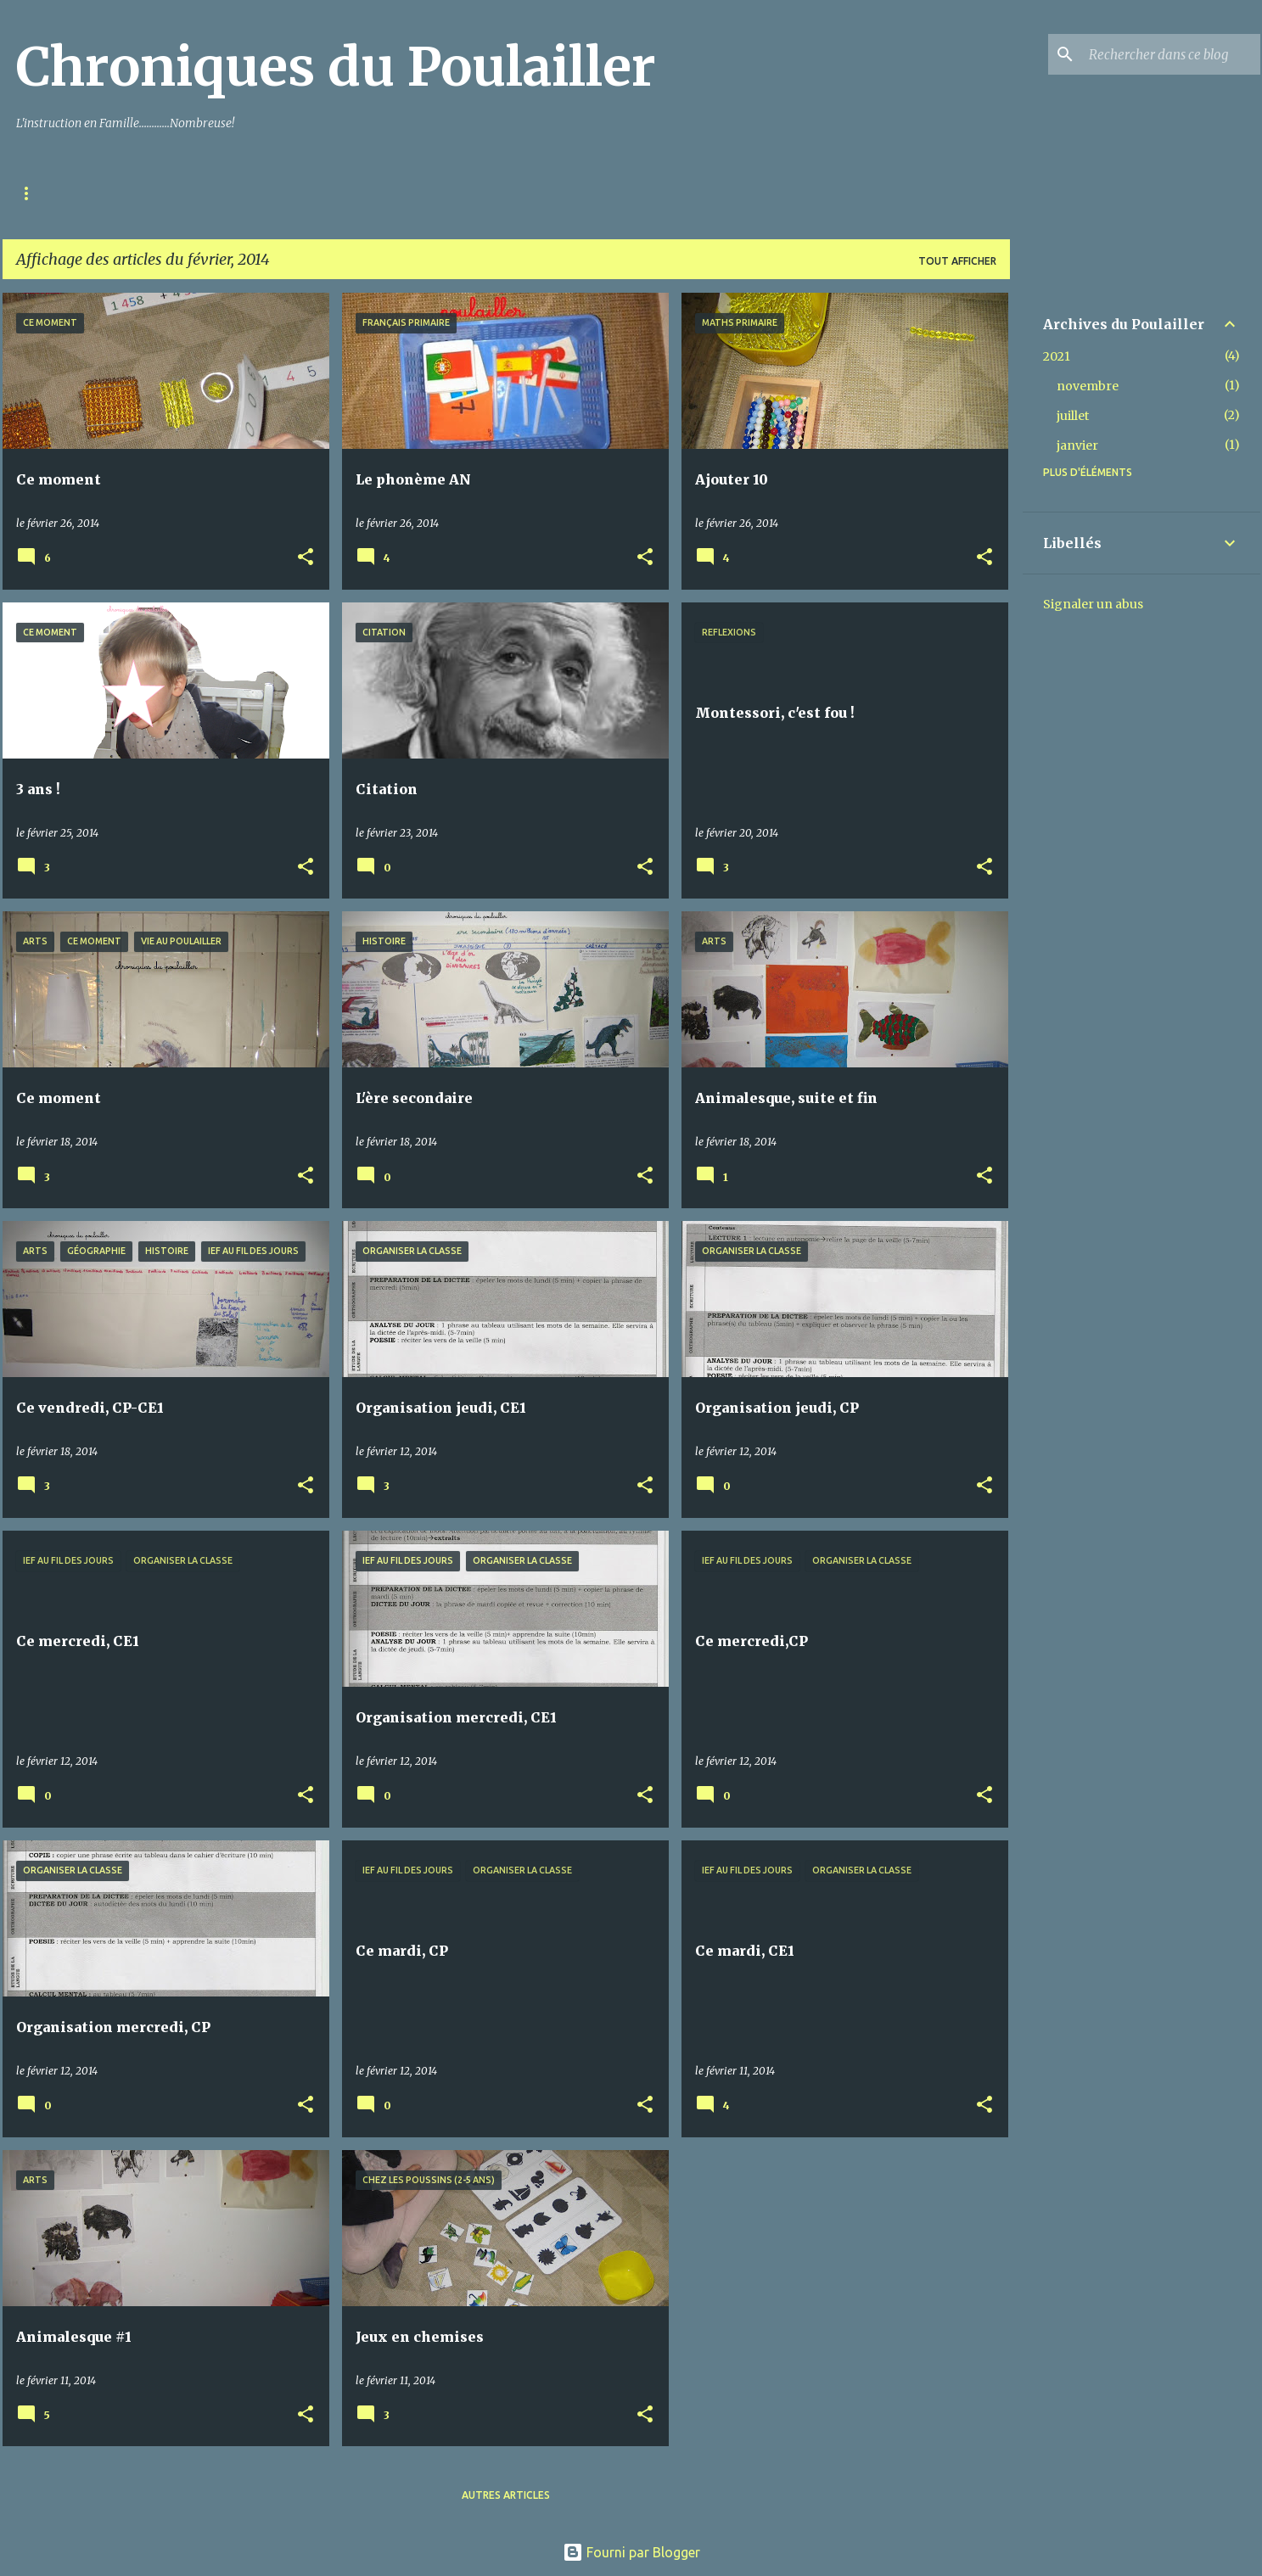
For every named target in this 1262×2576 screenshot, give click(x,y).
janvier (1077, 445)
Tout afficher (957, 260)
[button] (305, 557)
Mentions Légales (151, 193)
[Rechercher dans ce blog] (1171, 54)
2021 (1056, 356)
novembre (1088, 386)
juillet (1073, 415)
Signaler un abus (1093, 604)
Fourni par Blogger (631, 2552)
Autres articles (506, 2494)
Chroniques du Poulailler (336, 67)
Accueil (38, 193)
